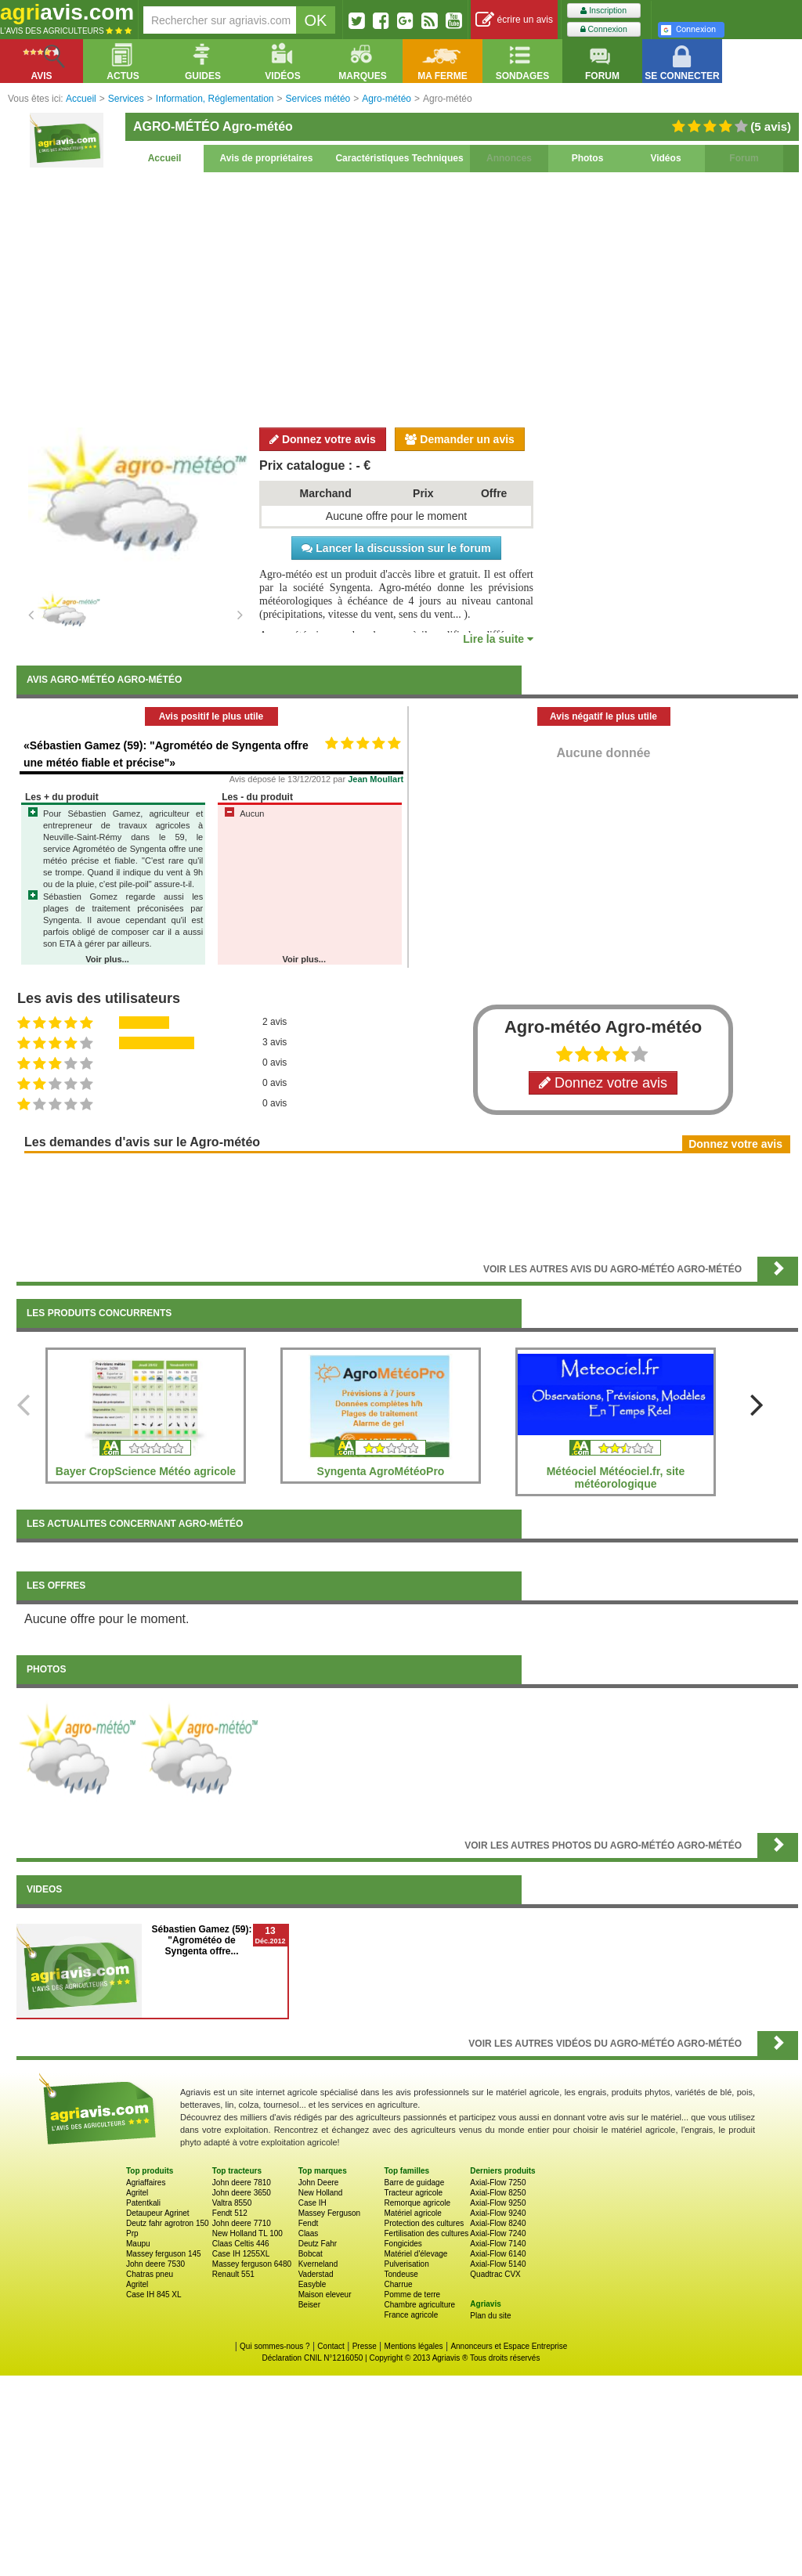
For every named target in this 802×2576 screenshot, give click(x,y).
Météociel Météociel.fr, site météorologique (616, 1477)
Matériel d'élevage (415, 2253)
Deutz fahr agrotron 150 (167, 2223)
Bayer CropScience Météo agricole (146, 1471)
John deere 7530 (155, 2264)
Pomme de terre (412, 2294)
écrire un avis (514, 20)
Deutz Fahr (317, 2243)
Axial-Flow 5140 (498, 2264)
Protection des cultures (424, 2223)
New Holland (320, 2192)
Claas (308, 2233)
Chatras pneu (149, 2274)
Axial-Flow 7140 (498, 2243)
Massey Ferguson (329, 2213)
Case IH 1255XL (240, 2253)
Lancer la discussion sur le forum (396, 548)
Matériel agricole (412, 2213)
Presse (364, 2346)
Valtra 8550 (231, 2203)
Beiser (309, 2304)
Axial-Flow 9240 (498, 2213)
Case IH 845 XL (154, 2294)
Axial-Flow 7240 (498, 2233)
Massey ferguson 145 (163, 2253)
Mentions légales (414, 2346)
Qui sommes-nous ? (274, 2346)
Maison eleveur (325, 2294)
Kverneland (318, 2264)
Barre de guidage (414, 2182)
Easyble (312, 2284)
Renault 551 (233, 2274)
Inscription (603, 10)
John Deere (318, 2182)
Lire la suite (498, 639)
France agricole (411, 2315)
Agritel (137, 2192)
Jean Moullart (375, 779)
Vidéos (665, 158)
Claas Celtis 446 (240, 2243)
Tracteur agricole (413, 2192)
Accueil (165, 158)
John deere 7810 (241, 2182)
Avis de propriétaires (266, 158)
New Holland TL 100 (247, 2233)
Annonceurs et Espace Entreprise (508, 2346)
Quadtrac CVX (495, 2274)
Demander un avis (460, 439)
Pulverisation (406, 2264)
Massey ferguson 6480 (251, 2264)
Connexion (603, 29)
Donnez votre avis (322, 439)
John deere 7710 (241, 2223)
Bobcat (310, 2253)
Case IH (312, 2203)
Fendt (308, 2223)
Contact (330, 2346)
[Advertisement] (407, 297)
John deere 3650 (241, 2192)
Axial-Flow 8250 (498, 2192)
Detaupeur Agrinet (158, 2213)
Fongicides (402, 2243)
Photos (588, 158)
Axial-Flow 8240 (498, 2223)
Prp (132, 2233)
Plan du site (490, 2315)
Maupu (138, 2243)
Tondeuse (400, 2274)
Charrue (398, 2284)
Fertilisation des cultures (426, 2233)
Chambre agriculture (419, 2304)
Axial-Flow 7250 (498, 2182)
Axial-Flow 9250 (498, 2203)
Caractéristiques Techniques (399, 158)
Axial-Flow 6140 (498, 2253)
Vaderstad (316, 2274)
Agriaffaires (145, 2182)
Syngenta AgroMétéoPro (381, 1471)
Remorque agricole (417, 2203)
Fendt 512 (229, 2213)
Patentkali (143, 2203)
